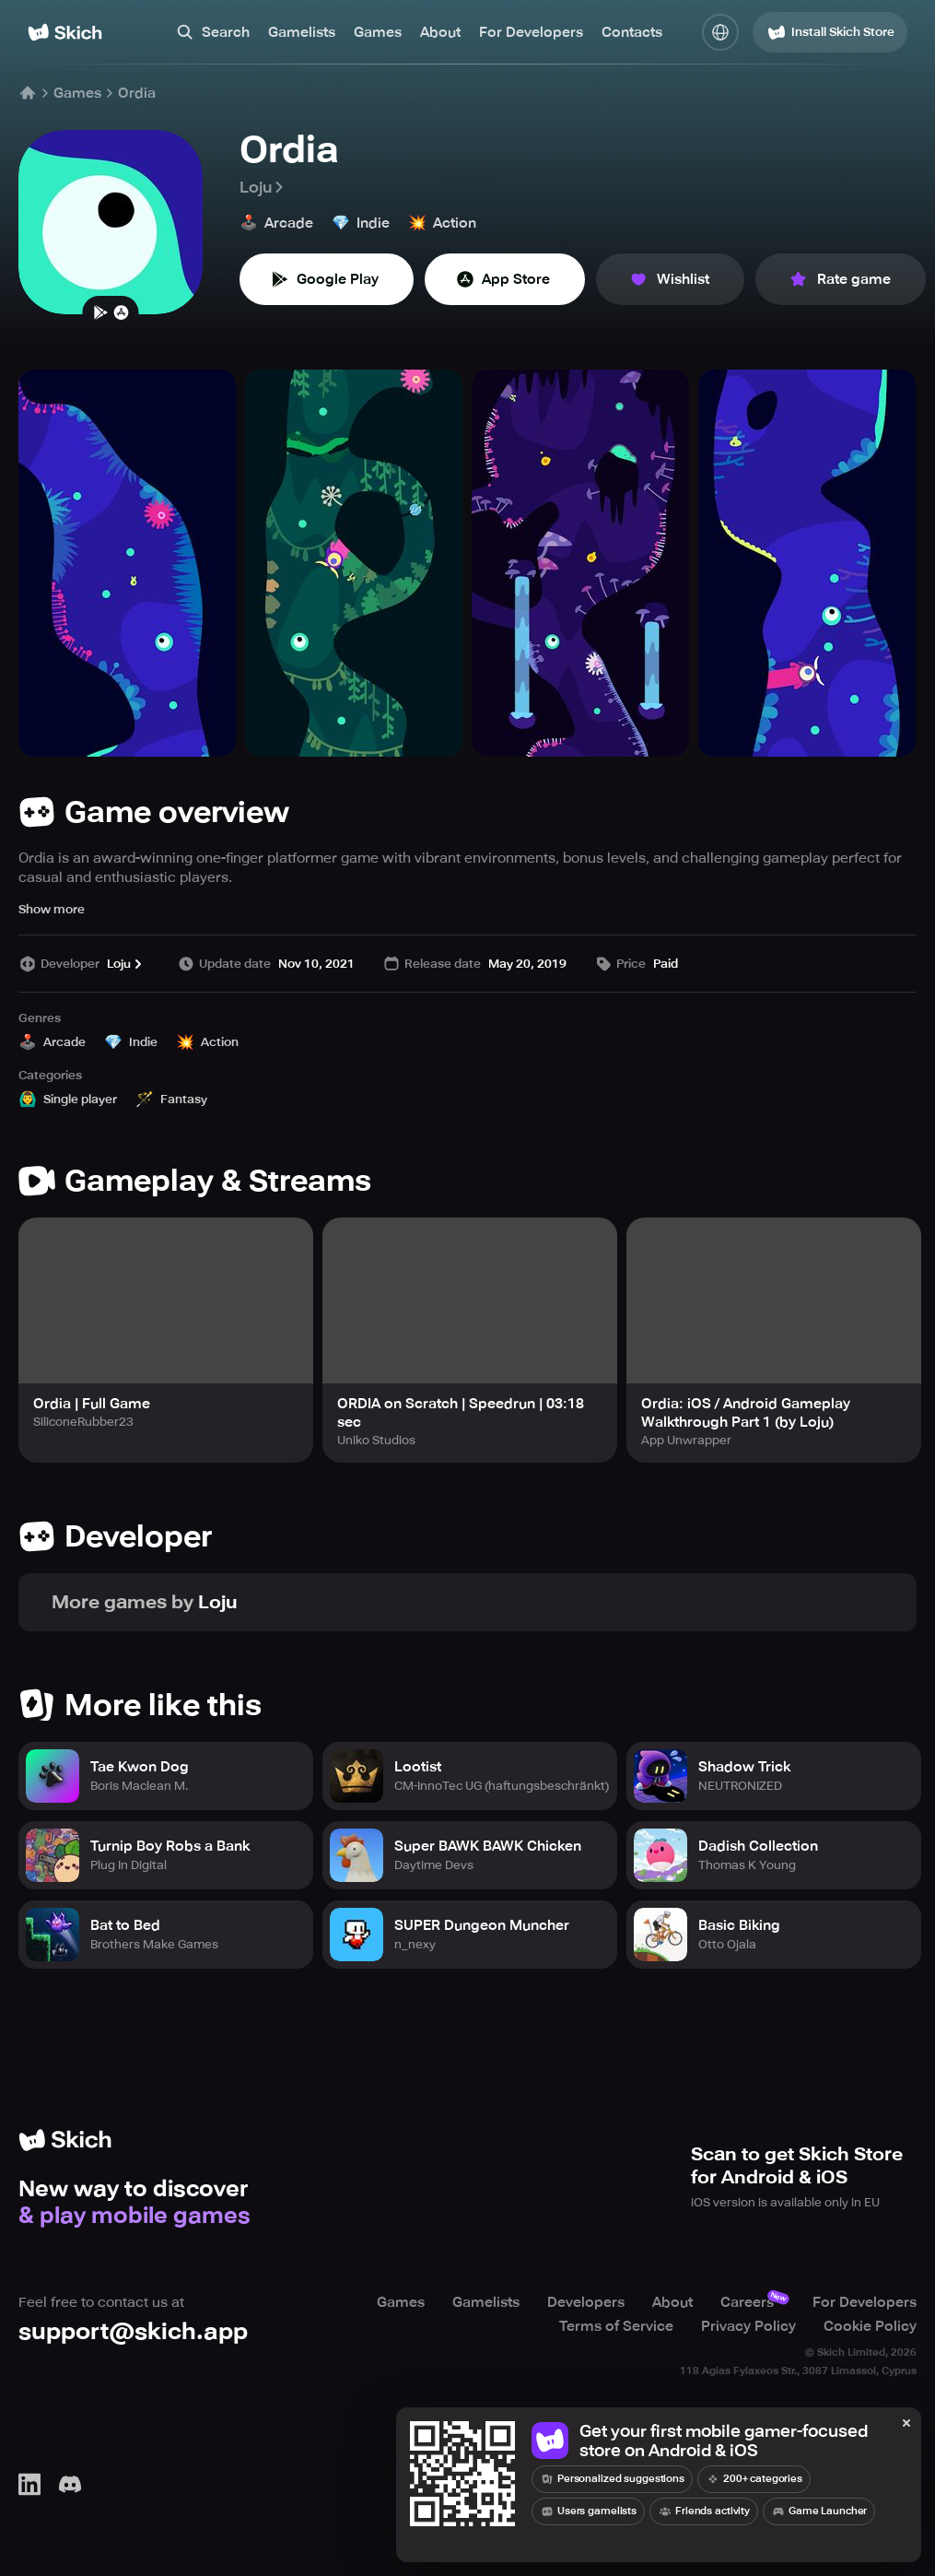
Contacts (632, 32)
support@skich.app (133, 2331)
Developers (586, 2302)
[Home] (65, 32)
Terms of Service (616, 2326)
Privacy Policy (748, 2326)
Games (378, 32)
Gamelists (301, 32)
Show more (51, 909)
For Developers (531, 32)
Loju (263, 187)
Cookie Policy (870, 2326)
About (440, 32)
